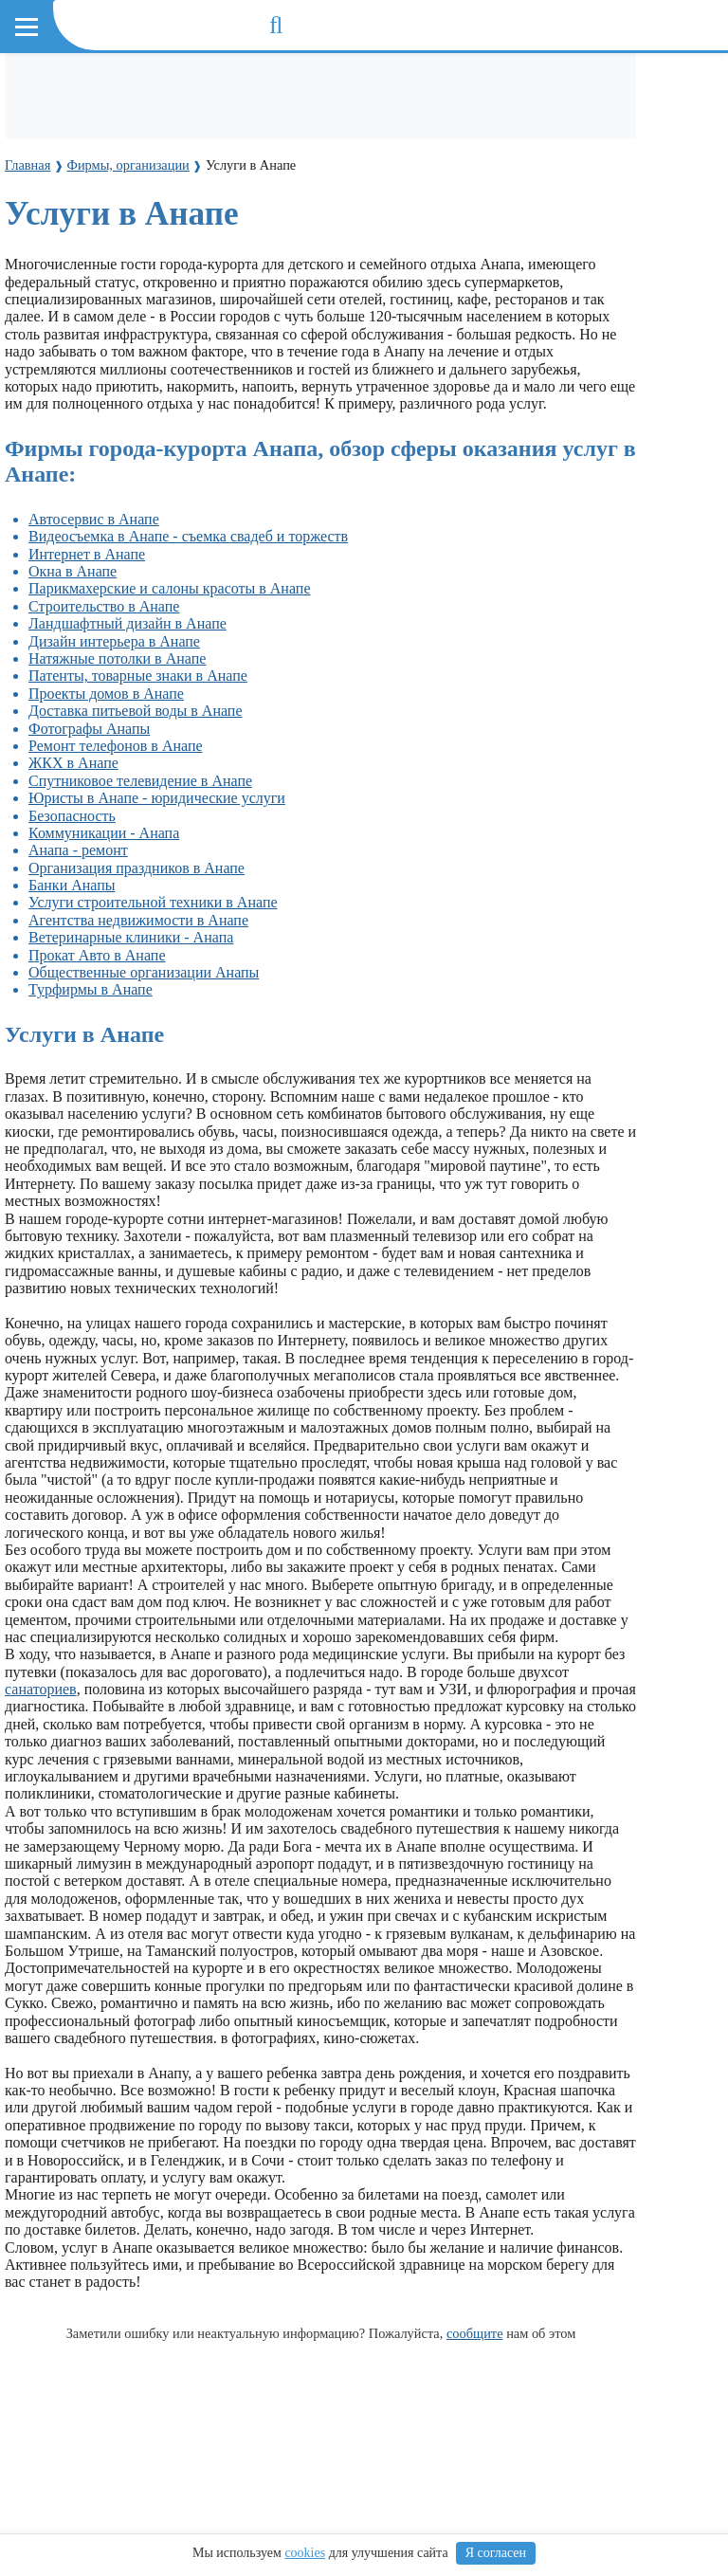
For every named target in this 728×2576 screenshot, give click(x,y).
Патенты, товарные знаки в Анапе (137, 675)
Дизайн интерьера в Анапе (114, 641)
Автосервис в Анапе (93, 519)
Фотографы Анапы (89, 729)
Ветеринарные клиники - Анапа (130, 937)
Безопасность (72, 816)
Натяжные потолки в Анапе (117, 658)
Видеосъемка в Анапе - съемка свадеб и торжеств (188, 536)
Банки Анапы (72, 885)
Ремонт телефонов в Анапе (115, 746)
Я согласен (495, 2553)
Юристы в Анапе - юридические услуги (156, 798)
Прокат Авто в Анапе (96, 955)
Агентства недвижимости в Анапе (138, 920)
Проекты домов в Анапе (106, 693)
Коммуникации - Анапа (103, 833)
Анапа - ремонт (78, 850)
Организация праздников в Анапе (136, 868)
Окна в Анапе (72, 571)
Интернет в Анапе (86, 554)
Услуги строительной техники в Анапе (153, 902)
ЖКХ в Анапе (73, 763)
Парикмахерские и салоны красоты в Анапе (169, 588)
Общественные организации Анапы (143, 972)
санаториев (41, 1689)
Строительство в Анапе (103, 606)
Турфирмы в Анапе (90, 989)
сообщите (474, 2333)
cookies (304, 2553)
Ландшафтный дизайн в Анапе (127, 623)
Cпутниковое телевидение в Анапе (140, 781)
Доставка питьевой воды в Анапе (135, 711)
